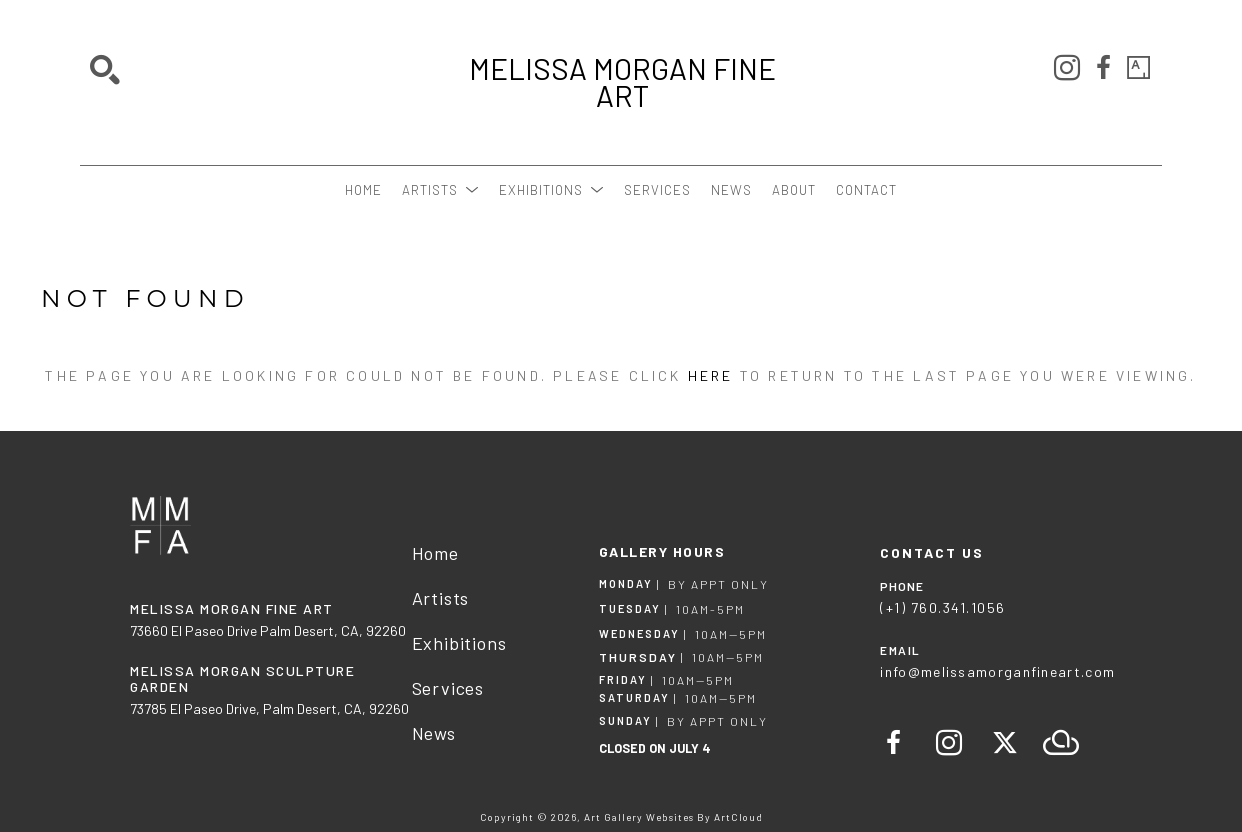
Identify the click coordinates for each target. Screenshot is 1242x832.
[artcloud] (1061, 743)
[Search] (105, 70)
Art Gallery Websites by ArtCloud (673, 817)
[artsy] (1139, 68)
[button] (440, 190)
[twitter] (1005, 743)
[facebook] (1103, 68)
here (711, 375)
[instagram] (1067, 68)
